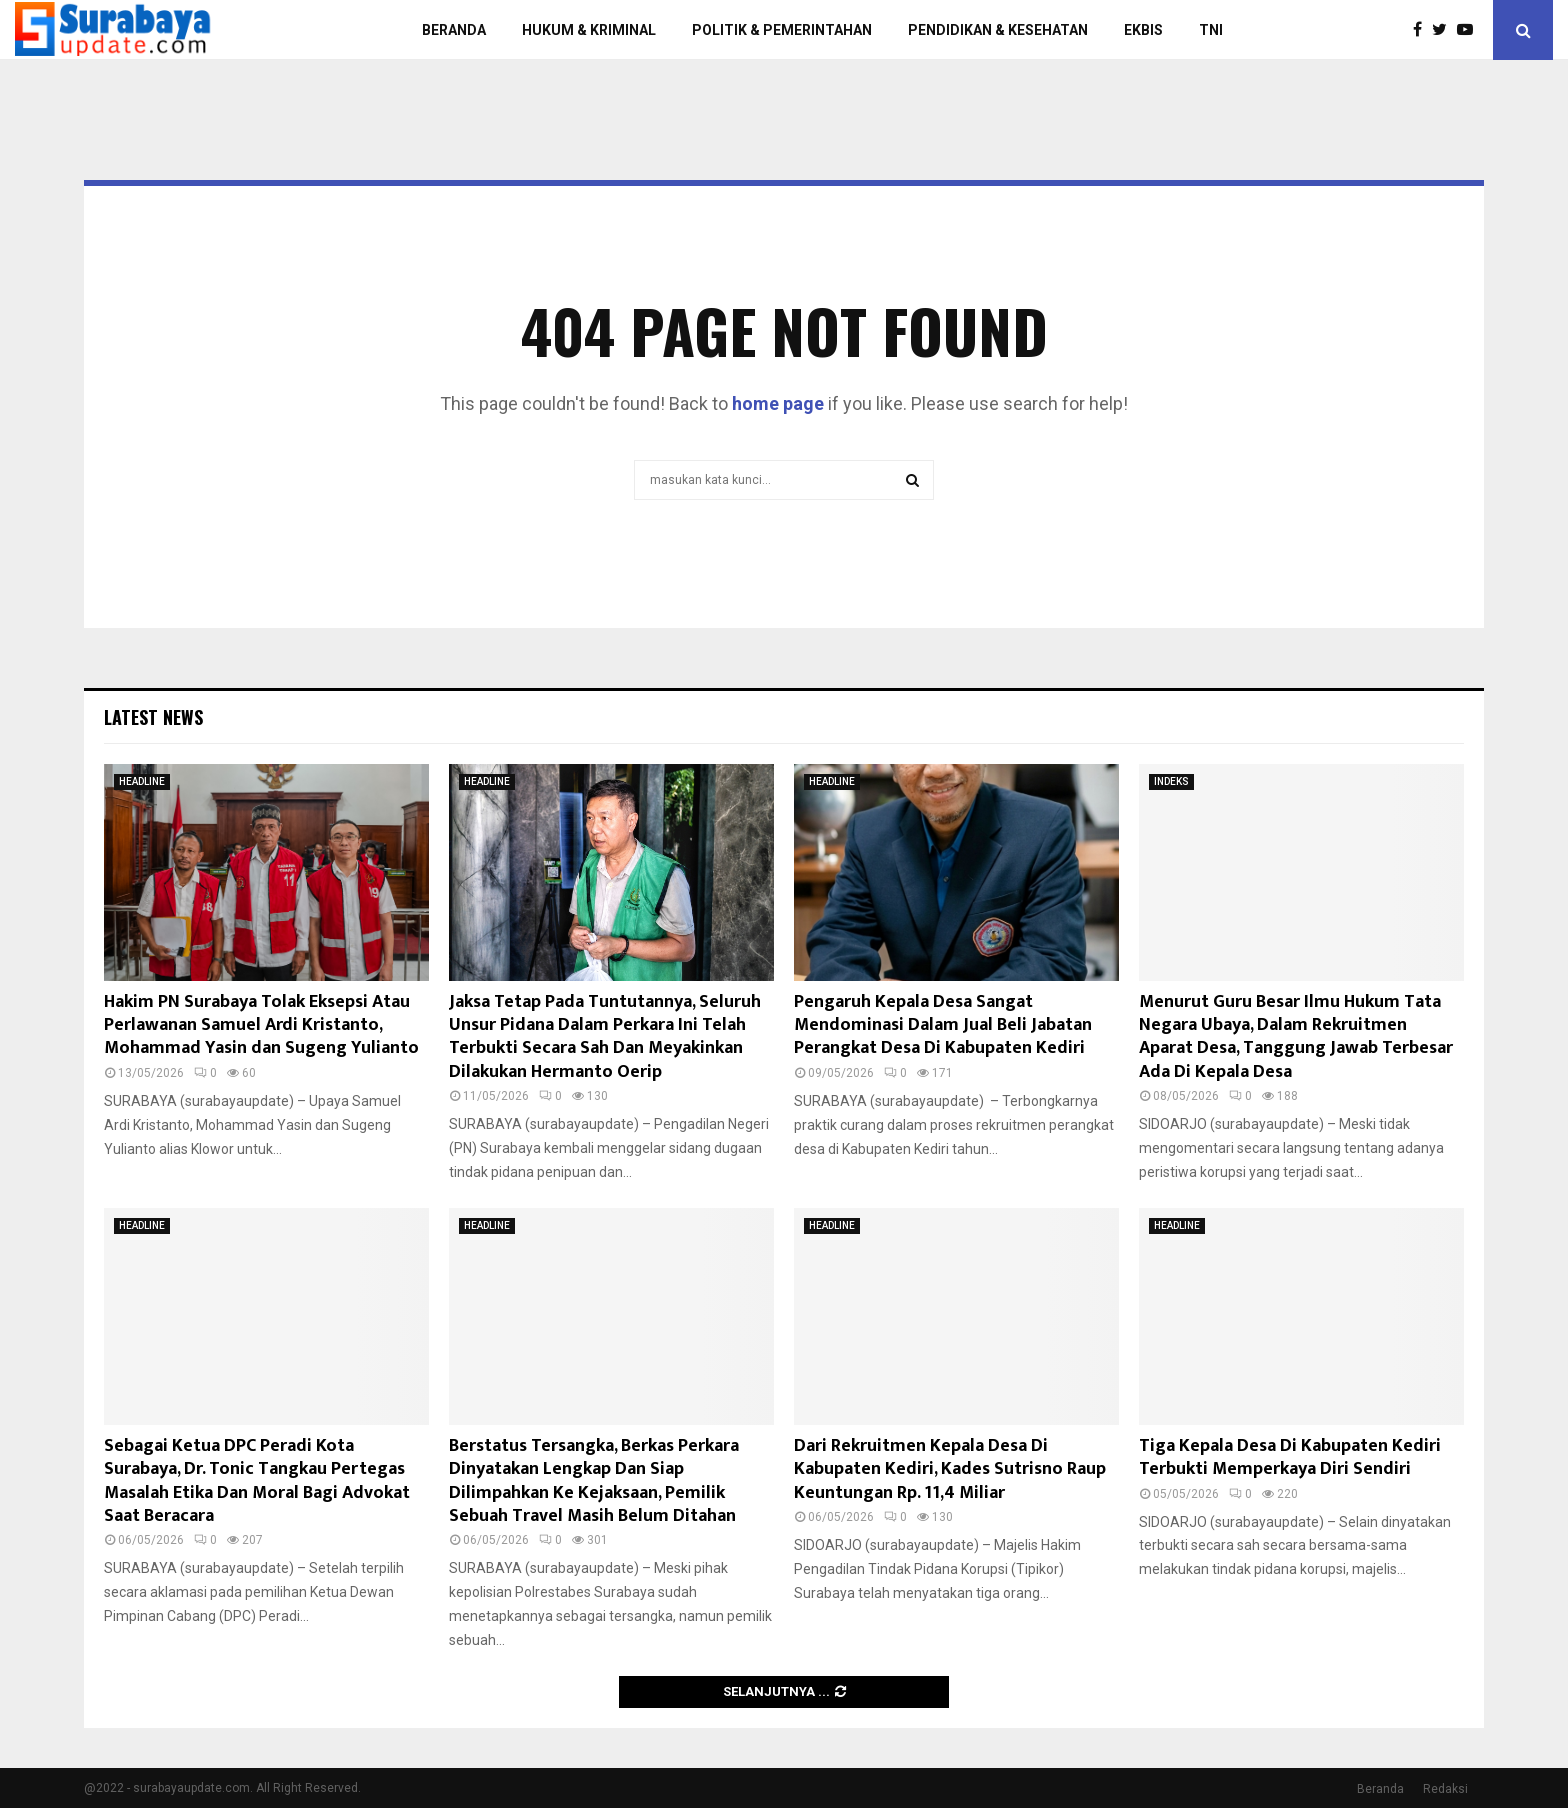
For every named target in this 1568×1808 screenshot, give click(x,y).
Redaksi (1445, 1789)
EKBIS (1143, 30)
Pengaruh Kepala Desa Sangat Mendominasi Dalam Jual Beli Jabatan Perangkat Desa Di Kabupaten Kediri (943, 1025)
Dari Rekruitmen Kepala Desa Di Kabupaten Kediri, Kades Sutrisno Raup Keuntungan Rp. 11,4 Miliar (950, 1469)
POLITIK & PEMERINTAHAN (782, 30)
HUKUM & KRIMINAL (589, 30)
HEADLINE (142, 781)
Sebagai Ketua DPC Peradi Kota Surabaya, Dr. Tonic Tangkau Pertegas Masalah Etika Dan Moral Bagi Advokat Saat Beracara (257, 1481)
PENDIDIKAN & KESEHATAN (998, 30)
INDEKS (1171, 781)
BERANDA (454, 30)
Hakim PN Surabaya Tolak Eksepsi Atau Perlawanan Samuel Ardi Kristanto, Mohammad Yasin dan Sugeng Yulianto (261, 1025)
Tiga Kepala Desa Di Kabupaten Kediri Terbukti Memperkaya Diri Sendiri (1290, 1457)
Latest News (153, 717)
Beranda (1380, 1789)
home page (778, 403)
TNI (1211, 30)
